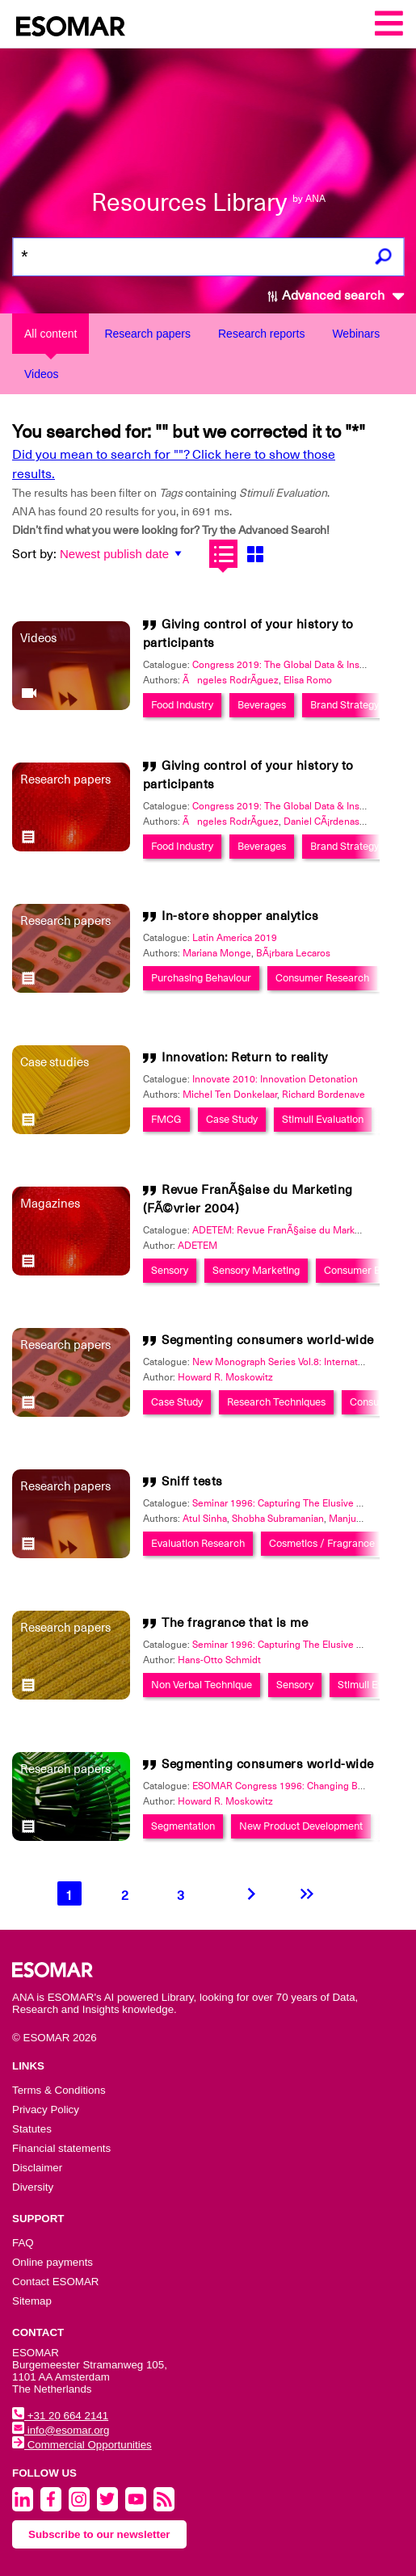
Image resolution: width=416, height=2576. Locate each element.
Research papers (147, 333)
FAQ (23, 2243)
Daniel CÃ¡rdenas (321, 821)
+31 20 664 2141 (60, 2416)
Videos (41, 374)
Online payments (52, 2262)
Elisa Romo (308, 680)
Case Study (232, 1119)
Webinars (356, 333)
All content (50, 333)
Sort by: (34, 554)
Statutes (32, 2129)
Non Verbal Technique (201, 1684)
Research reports (261, 333)
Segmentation (183, 1826)
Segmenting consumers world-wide (268, 1339)
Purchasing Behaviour (201, 978)
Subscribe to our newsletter (99, 2534)
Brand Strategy (344, 705)
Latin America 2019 (234, 937)
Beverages (261, 705)
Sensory (169, 1270)
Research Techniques (276, 1402)
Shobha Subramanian (278, 1518)
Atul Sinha (205, 1518)
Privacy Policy (45, 2109)
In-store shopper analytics (240, 915)
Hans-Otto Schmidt (219, 1660)
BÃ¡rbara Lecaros (293, 953)
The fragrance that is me (235, 1622)
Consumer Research (322, 978)
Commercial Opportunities (82, 2445)
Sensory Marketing (256, 1270)
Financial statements (61, 2148)
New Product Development (301, 1826)
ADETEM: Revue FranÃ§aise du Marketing (284, 1230)
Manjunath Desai (366, 1518)
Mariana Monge (217, 953)
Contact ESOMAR (55, 2282)
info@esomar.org (60, 2430)
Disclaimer (37, 2168)
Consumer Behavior (369, 1270)
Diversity (32, 2187)
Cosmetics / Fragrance (322, 1543)
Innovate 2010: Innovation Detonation (275, 1079)
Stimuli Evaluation (322, 1119)
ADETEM (197, 1245)
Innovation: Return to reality (245, 1057)
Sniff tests (192, 1481)
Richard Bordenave (323, 1094)
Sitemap (32, 2301)
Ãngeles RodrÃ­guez (231, 680)
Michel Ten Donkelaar (230, 1094)
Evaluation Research (198, 1543)
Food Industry (182, 705)
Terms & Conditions (59, 2090)
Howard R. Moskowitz (225, 1377)
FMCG (166, 1119)
